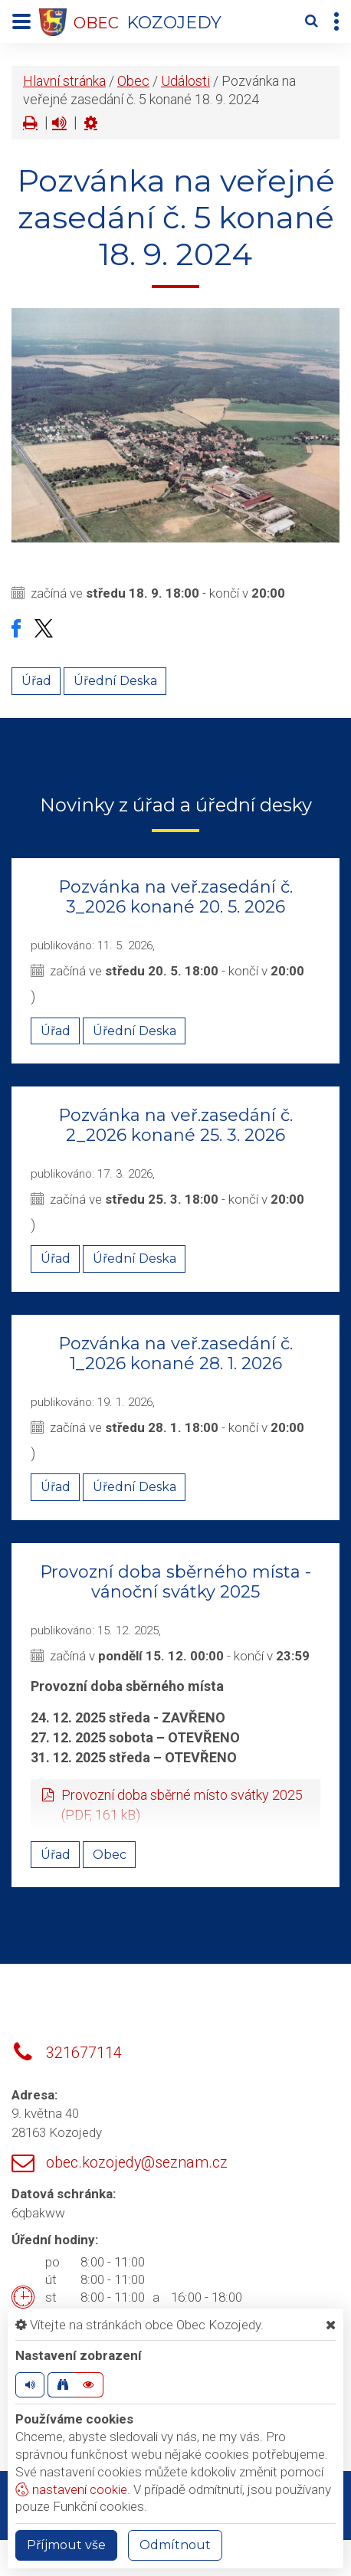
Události (185, 81)
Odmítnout (175, 2545)
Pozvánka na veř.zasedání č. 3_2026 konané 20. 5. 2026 (175, 897)
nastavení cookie (71, 2489)
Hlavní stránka (64, 81)
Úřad (36, 680)
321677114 (84, 2053)
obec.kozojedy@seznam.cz (137, 2162)
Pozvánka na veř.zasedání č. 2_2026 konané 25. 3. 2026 (175, 1125)
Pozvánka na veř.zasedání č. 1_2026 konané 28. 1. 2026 (175, 1353)
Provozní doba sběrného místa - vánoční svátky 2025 (175, 1582)
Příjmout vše (66, 2545)
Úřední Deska (115, 680)
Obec (133, 81)
